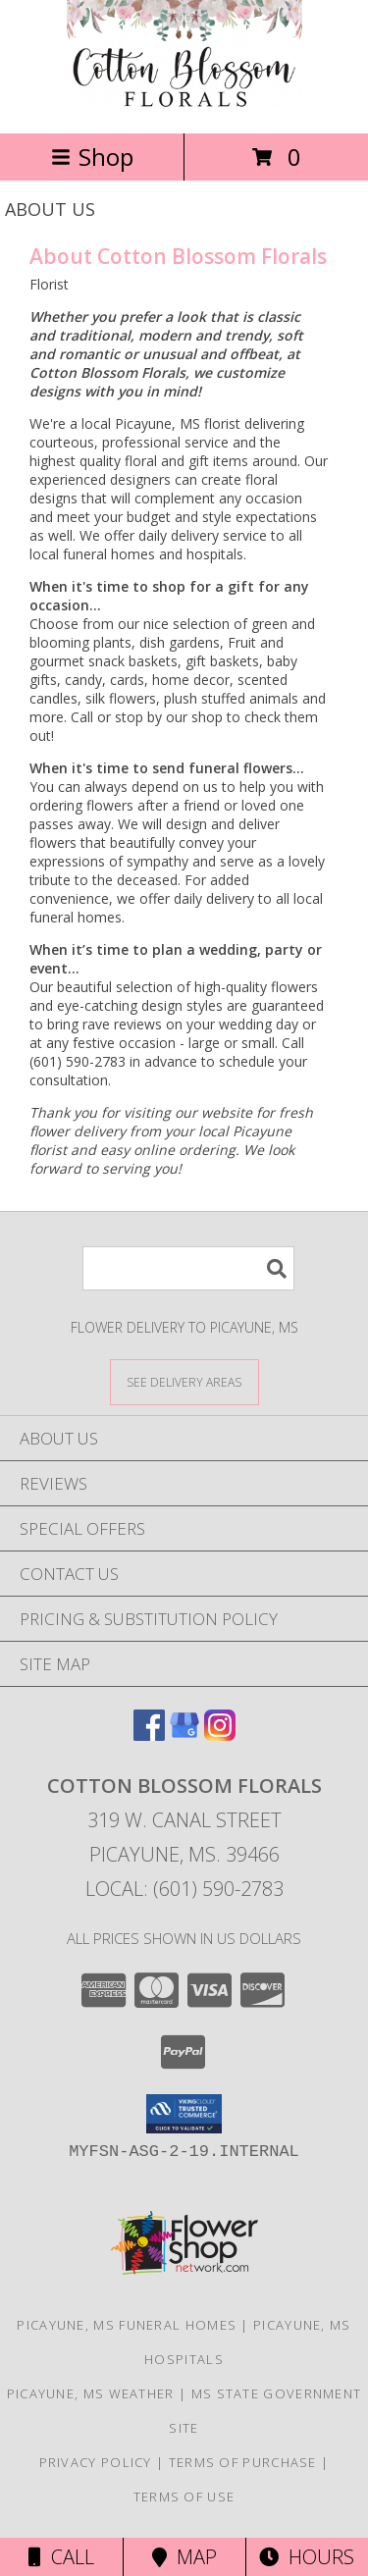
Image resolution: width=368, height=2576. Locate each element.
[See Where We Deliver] (184, 1381)
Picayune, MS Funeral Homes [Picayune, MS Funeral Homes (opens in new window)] (127, 2325)
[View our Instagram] (220, 1734)
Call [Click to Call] (61, 2557)
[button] (184, 2113)
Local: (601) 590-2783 (184, 1888)
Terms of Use (184, 2496)
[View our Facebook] (149, 1734)
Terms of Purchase (243, 2462)
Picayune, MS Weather (91, 2393)
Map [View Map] (184, 2557)
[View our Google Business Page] (184, 1734)
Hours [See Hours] (306, 2557)
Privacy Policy (95, 2462)
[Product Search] (188, 1268)
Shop (92, 156)
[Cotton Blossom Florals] (184, 104)
